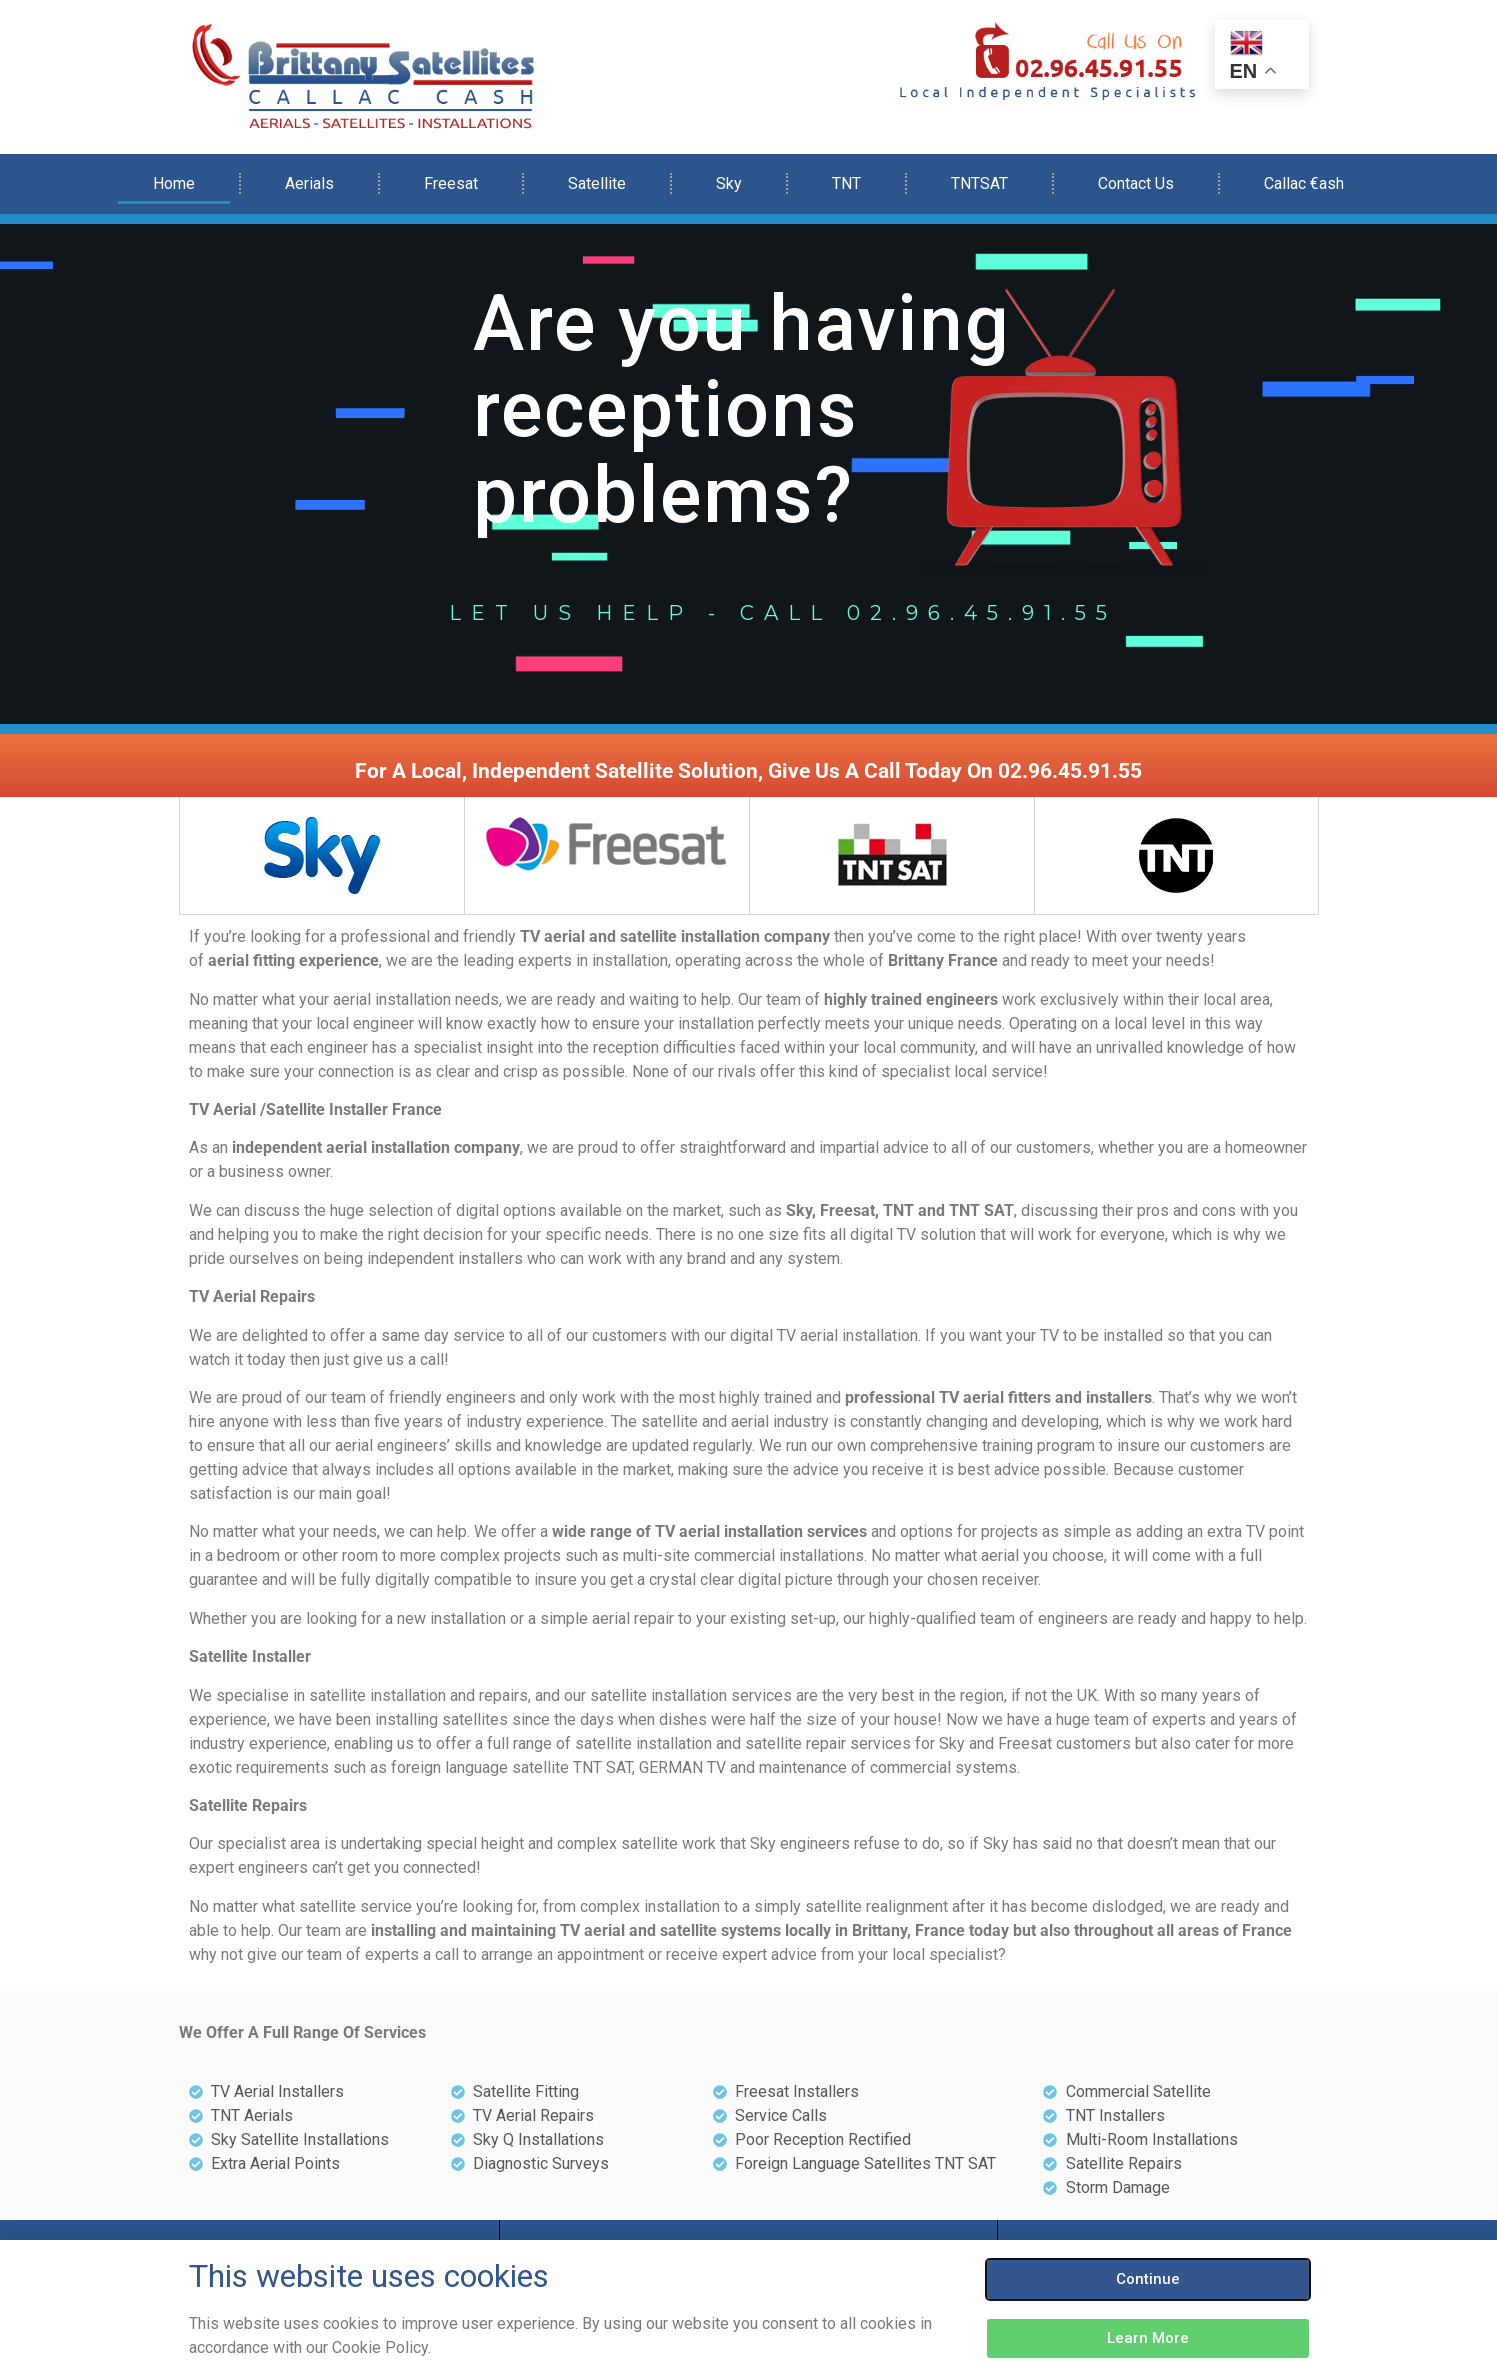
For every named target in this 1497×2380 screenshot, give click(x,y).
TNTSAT (979, 183)
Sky (729, 183)
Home (174, 183)
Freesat (451, 183)
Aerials (309, 183)
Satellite (597, 183)
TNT (846, 183)
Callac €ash (1304, 183)
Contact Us (1136, 183)
